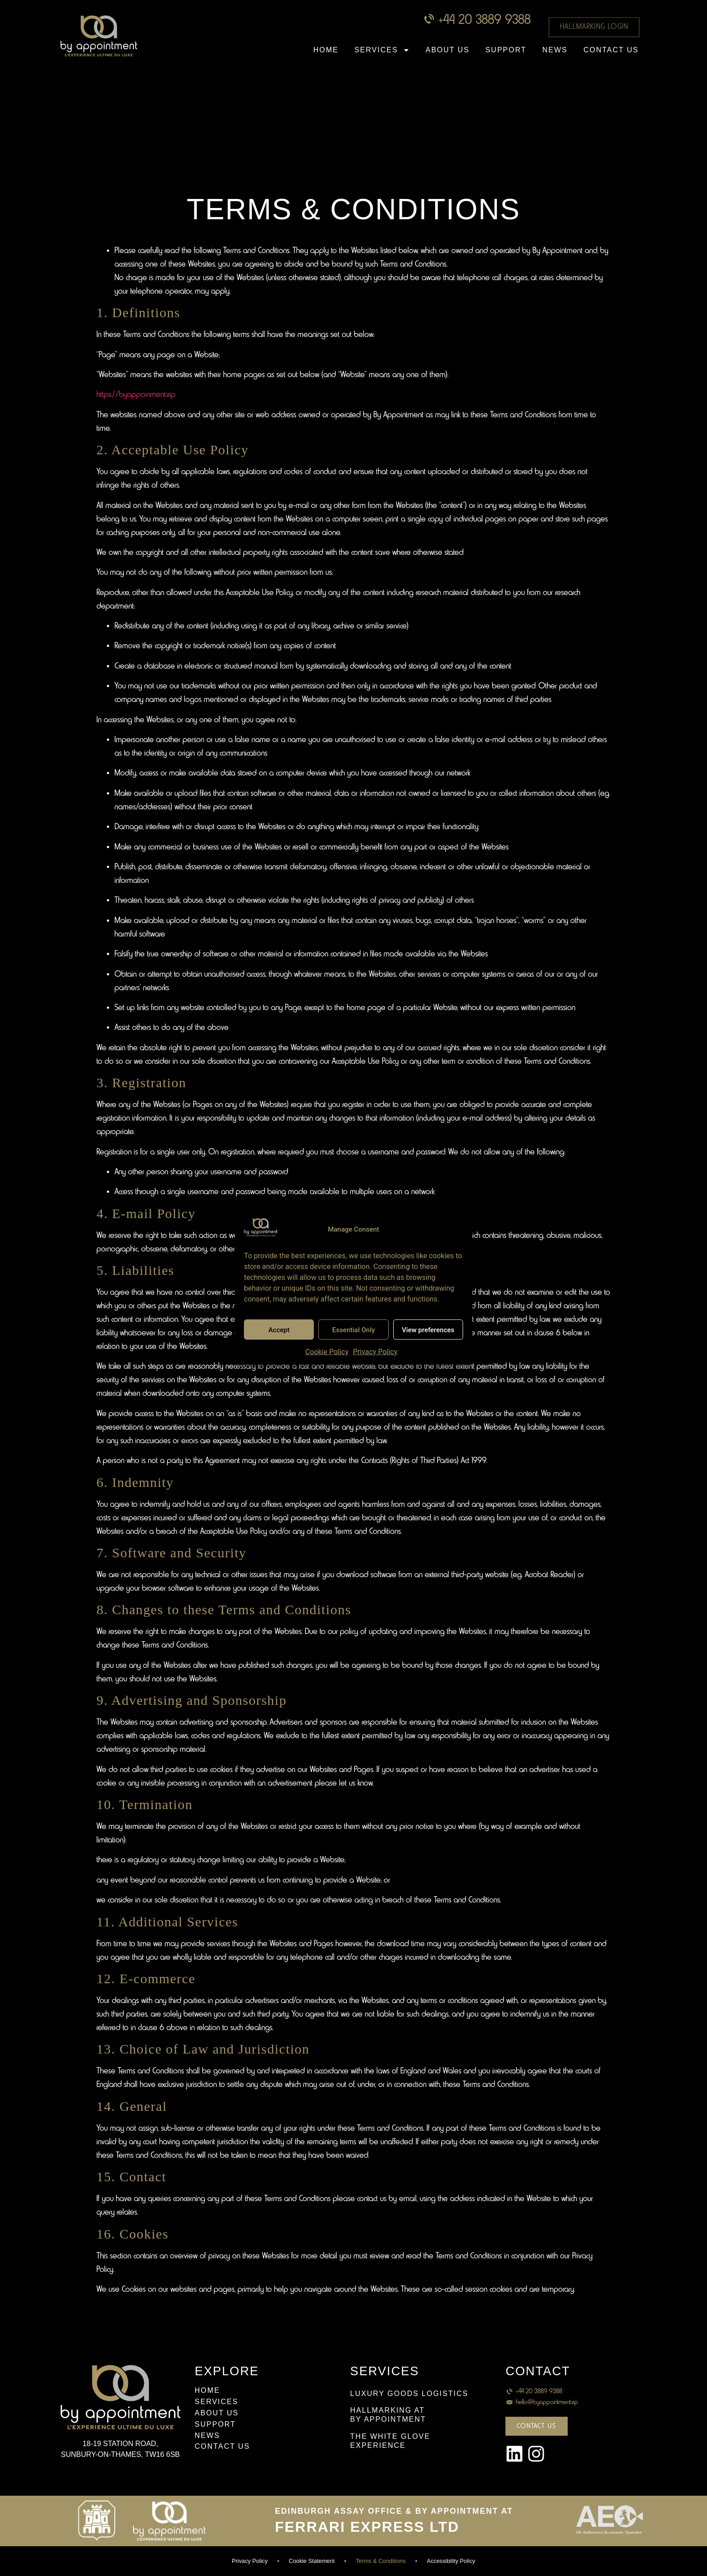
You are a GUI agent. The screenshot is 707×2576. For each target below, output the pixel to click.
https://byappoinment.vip (135, 394)
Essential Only (353, 1329)
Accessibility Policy (451, 2561)
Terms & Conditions (381, 2561)
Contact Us (611, 50)
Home (326, 50)
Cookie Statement (312, 2561)
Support (505, 50)
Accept (278, 1329)
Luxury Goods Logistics (409, 2393)
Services (382, 50)
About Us (448, 50)
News (555, 50)
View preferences (428, 1329)
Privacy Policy (375, 1352)
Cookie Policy (327, 1352)
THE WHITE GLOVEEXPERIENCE (390, 2441)
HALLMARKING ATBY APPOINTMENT (388, 2414)
